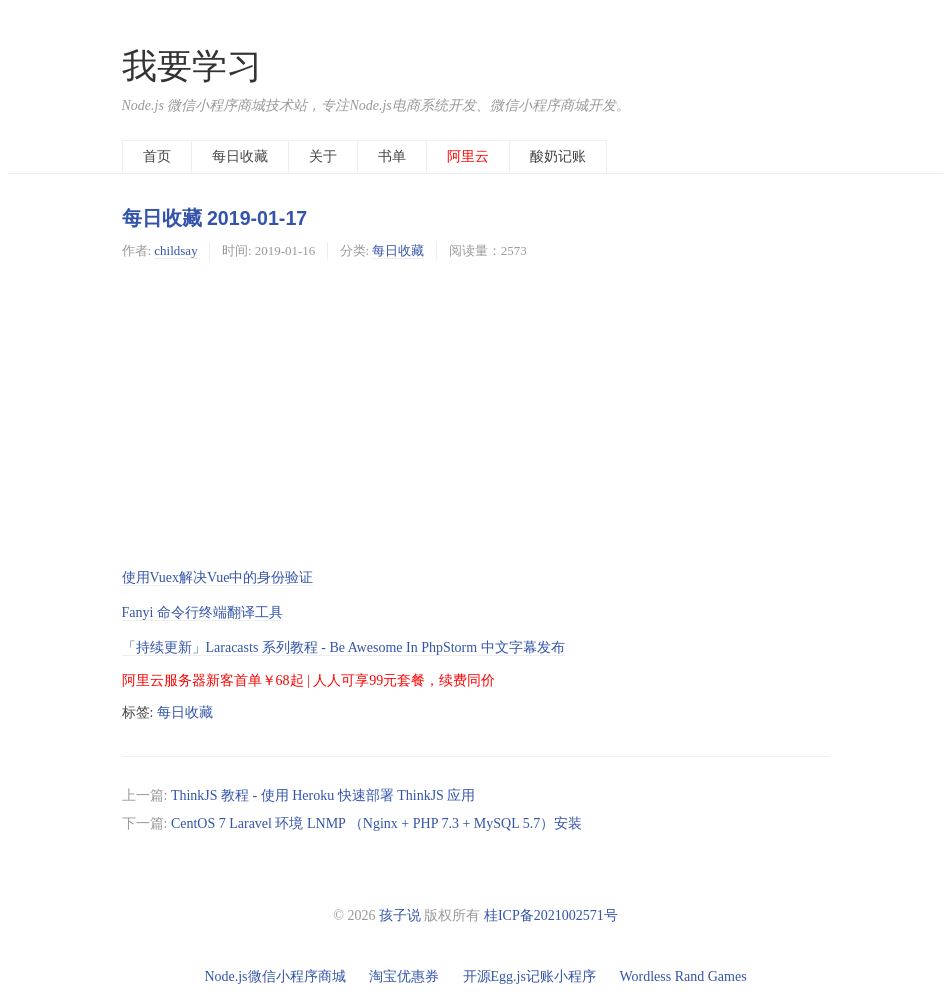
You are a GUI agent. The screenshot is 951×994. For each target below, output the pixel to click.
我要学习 (192, 66)
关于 (323, 156)
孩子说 (400, 915)
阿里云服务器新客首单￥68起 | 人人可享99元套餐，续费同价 (309, 680)
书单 (392, 156)
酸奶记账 (558, 156)
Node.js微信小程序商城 (274, 976)
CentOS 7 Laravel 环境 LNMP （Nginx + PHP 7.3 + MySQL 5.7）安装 (376, 823)
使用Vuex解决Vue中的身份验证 (218, 577)
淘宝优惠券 (404, 976)
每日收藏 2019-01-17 (215, 218)
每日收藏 (240, 156)
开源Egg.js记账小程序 (529, 976)
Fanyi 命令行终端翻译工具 (202, 612)
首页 (157, 156)
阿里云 (468, 156)
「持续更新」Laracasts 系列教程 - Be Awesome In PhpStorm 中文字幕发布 (343, 647)
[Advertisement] (476, 413)
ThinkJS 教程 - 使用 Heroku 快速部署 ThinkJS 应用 (323, 795)
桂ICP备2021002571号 (551, 915)
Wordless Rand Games (682, 976)
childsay (175, 250)
